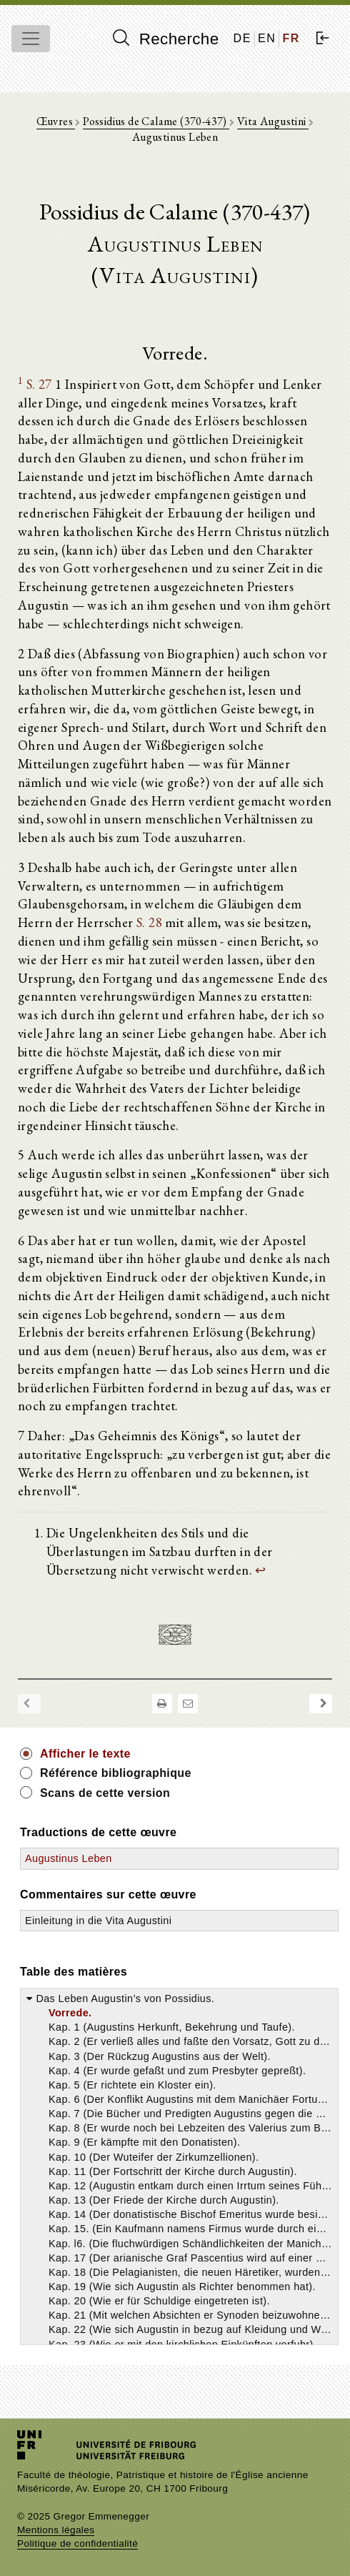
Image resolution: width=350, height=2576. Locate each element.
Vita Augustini (273, 121)
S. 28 (149, 922)
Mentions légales (55, 2530)
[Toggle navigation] (30, 38)
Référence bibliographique (115, 1773)
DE (242, 38)
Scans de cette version (105, 1793)
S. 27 (39, 383)
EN (267, 38)
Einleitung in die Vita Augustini (98, 1920)
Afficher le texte (85, 1754)
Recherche (166, 38)
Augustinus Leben (68, 1858)
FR (291, 38)
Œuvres (56, 121)
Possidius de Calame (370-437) (156, 121)
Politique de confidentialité (77, 2543)
